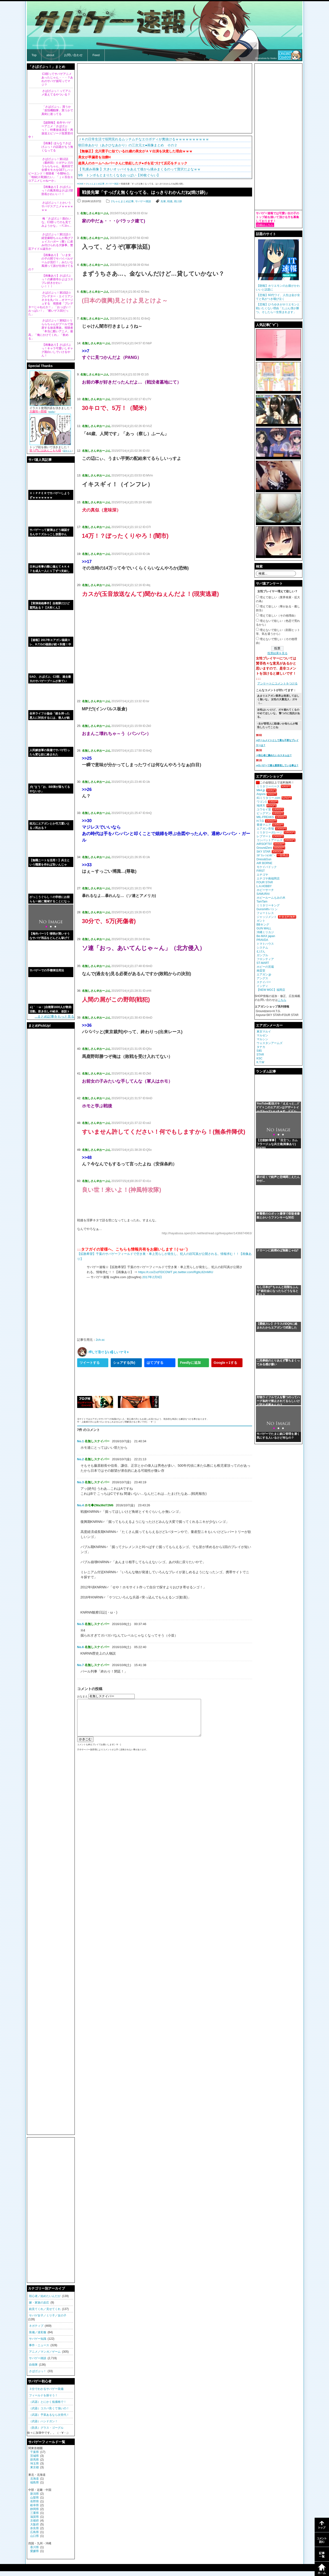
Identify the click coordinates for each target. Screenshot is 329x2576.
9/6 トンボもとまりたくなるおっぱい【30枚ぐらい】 (119, 175)
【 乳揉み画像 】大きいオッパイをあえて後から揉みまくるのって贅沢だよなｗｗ (139, 169)
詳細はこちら (265, 224)
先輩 (163, 201)
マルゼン (262, 1035)
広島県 (34, 2532)
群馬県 (34, 2459)
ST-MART (263, 963)
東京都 (34, 2467)
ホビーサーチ (265, 890)
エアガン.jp (264, 974)
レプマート (270, 836)
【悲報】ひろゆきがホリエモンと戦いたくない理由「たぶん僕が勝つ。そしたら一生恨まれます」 (278, 308)
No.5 (80, 1624)
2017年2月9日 (152, 1277)
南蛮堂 (261, 970)
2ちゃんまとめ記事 (95, 184)
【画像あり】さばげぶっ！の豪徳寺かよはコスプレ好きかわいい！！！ (57, 281)
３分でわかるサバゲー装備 (46, 2389)
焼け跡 (178, 201)
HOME (80, 184)
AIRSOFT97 (271, 844)
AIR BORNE (264, 863)
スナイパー (264, 982)
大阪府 (34, 2524)
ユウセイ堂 (270, 809)
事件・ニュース (39, 2345)
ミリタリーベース (274, 786)
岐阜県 (34, 2505)
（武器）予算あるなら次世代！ (49, 2414)
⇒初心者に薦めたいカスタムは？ (274, 755)
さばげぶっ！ (37, 2371)
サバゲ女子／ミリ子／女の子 (47, 2315)
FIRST (261, 871)
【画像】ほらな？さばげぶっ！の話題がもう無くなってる (57, 147)
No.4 (80, 1505)
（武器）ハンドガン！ (43, 2421)
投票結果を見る (277, 653)
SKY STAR (270, 851)
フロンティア (265, 959)
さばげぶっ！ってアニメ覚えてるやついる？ (56, 92)
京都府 (34, 2520)
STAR (260, 1054)
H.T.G (267, 821)
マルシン (262, 1039)
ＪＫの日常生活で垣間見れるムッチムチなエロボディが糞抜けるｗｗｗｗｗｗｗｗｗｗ (143, 139)
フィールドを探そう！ (43, 2395)
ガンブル (262, 955)
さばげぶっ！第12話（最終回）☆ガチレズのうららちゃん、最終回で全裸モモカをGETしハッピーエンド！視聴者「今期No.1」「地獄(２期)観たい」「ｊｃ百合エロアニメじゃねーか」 (50, 169)
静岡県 (34, 2509)
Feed (96, 55)
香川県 (34, 2547)
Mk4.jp (267, 790)
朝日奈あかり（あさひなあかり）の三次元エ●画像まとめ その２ (127, 145)
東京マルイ (264, 1031)
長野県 (34, 2501)
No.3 (80, 1482)
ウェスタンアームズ (270, 1043)
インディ (262, 986)
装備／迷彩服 (37, 2332)
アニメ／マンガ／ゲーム (45, 2351)
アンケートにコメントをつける (277, 683)
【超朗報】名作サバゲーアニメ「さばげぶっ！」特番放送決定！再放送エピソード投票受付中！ (50, 130)
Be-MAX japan (266, 936)
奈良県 (34, 2528)
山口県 (34, 2536)
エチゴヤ (262, 874)
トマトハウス (265, 943)
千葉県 (34, 2452)
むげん (261, 951)
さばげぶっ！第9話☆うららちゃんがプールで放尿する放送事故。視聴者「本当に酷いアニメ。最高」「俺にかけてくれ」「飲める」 (50, 329)
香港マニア (270, 824)
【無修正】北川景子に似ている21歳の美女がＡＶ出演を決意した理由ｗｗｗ (135, 151)
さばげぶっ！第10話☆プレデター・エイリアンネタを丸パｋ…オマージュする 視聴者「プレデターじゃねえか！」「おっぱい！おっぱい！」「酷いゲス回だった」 (50, 303)
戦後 (170, 201)
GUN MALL (264, 928)
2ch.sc (100, 1339)
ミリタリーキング (268, 905)
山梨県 (34, 2497)
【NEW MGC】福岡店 (271, 989)
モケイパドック (267, 867)
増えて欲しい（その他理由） (278, 615)
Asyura (267, 794)
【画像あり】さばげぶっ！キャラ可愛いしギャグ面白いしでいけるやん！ (57, 350)
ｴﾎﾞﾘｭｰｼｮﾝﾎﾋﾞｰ (273, 855)
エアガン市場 (272, 828)
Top (34, 55)
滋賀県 (34, 2516)
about (50, 55)
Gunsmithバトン (267, 909)
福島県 (34, 2482)
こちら (282, 1000)
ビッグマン (270, 813)
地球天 (267, 805)
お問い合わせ (73, 55)
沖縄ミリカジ (265, 932)
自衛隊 (33, 2364)
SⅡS (259, 1050)
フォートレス (265, 913)
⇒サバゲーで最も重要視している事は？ (277, 765)
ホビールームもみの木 (271, 897)
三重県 (34, 2513)
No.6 (80, 1647)
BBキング (263, 924)
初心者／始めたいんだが (45, 2296)
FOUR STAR (265, 882)
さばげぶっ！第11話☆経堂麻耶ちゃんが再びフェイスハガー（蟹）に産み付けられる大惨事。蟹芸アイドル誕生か (50, 241)
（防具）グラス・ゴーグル (46, 2427)
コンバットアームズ (276, 840)
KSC (260, 1058)
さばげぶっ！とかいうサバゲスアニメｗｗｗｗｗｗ (57, 206)
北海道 (34, 2478)
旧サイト (67, 451)
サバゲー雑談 (37, 2358)
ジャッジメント (276, 917)
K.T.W (260, 1062)
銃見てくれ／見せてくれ (45, 2309)
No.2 (80, 1459)
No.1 (80, 1441)
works (52, 411)
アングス (262, 978)
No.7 (80, 1665)
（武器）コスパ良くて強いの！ (49, 2408)
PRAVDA (262, 940)
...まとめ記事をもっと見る (55, 1016)
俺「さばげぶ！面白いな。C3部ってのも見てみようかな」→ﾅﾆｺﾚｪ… (56, 222)
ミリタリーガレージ (276, 832)
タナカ (261, 1047)
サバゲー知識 (37, 2338)
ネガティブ (36, 2325)
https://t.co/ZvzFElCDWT (155, 1272)
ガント (261, 920)
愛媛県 (34, 2551)
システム (262, 947)
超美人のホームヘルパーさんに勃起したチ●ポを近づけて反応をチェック (132, 163)
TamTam (262, 901)
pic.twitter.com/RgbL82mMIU (193, 1272)
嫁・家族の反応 (39, 2302)
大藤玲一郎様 (38, 411)
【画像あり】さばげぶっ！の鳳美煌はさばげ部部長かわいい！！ (57, 190)
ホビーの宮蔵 (265, 966)
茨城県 (34, 2455)
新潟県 (34, 2493)
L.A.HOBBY (264, 886)
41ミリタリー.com (274, 798)
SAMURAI (263, 894)
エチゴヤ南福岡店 (268, 878)
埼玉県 (34, 2463)
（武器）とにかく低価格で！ (47, 2402)
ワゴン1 (267, 801)
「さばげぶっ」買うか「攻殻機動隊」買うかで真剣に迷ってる (57, 110)
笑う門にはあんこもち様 (45, 450)
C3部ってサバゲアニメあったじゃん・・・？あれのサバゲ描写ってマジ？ (57, 79)
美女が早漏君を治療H (94, 157)
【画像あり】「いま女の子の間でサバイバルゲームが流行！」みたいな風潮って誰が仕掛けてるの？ (50, 262)
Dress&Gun (264, 859)
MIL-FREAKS (272, 817)
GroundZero (271, 847)
